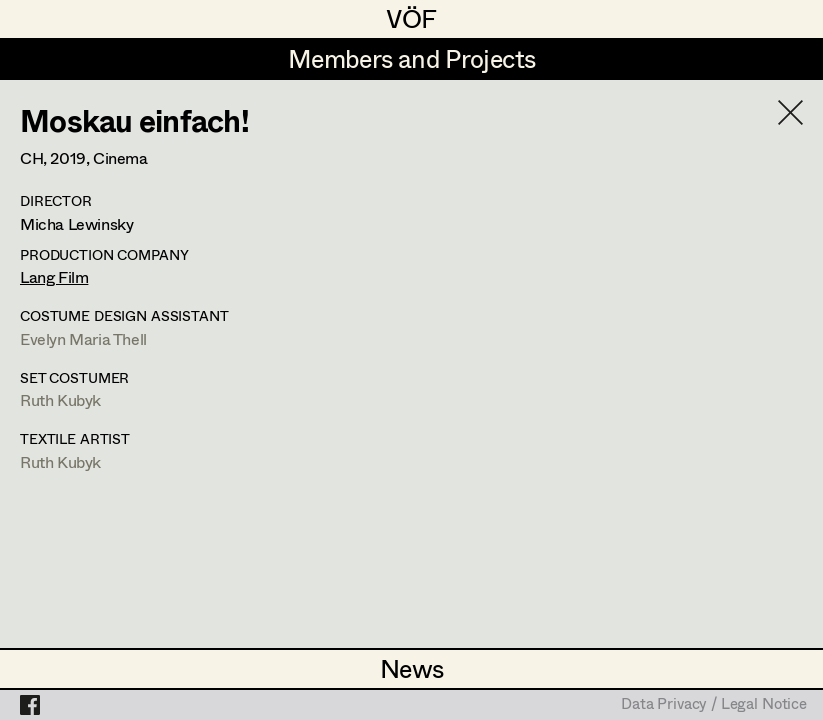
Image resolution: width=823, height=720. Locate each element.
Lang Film (54, 276)
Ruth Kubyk (60, 399)
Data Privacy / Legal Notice (714, 705)
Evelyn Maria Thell (83, 338)
